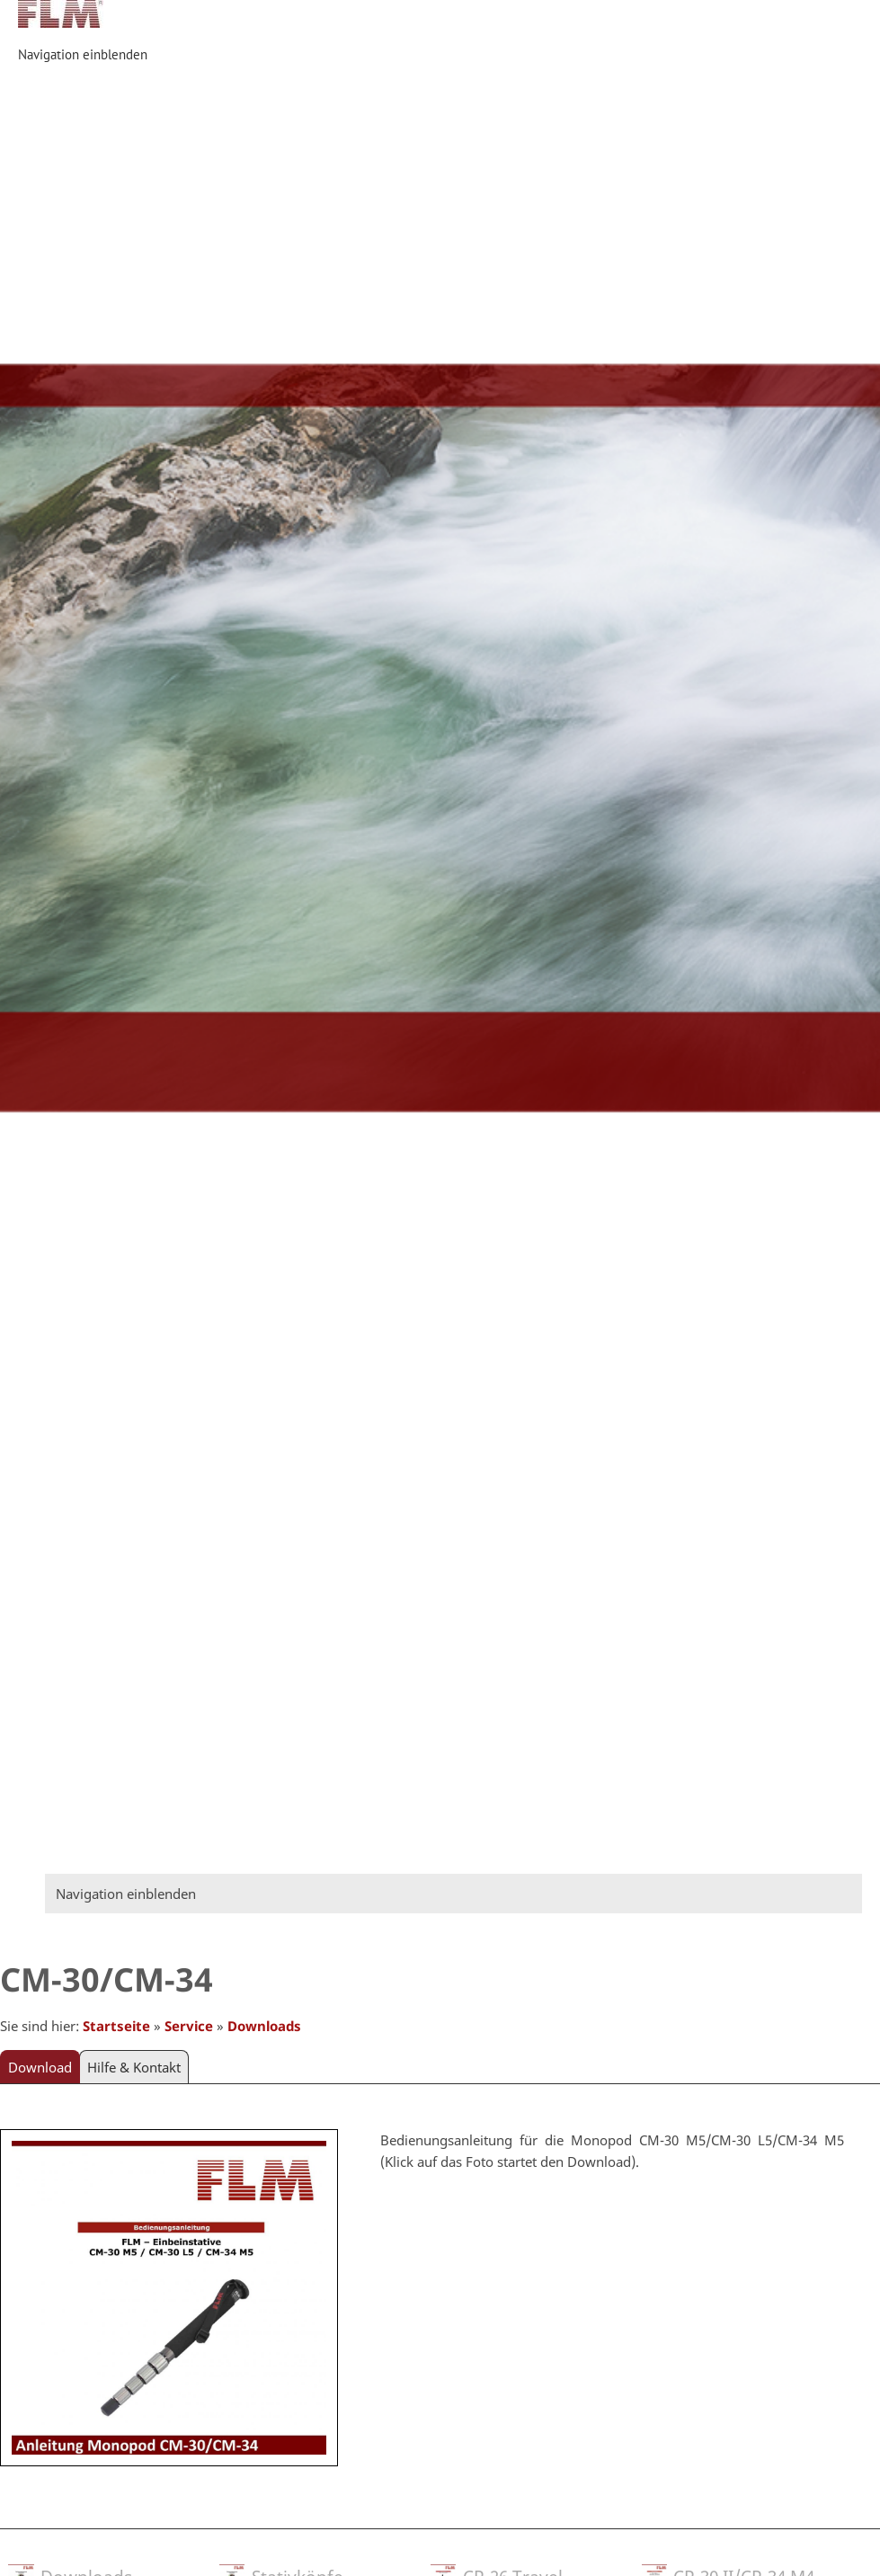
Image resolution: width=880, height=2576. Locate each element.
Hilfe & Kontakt (134, 2067)
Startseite (116, 2026)
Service (188, 2026)
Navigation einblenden (82, 54)
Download (40, 2067)
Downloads (264, 2026)
